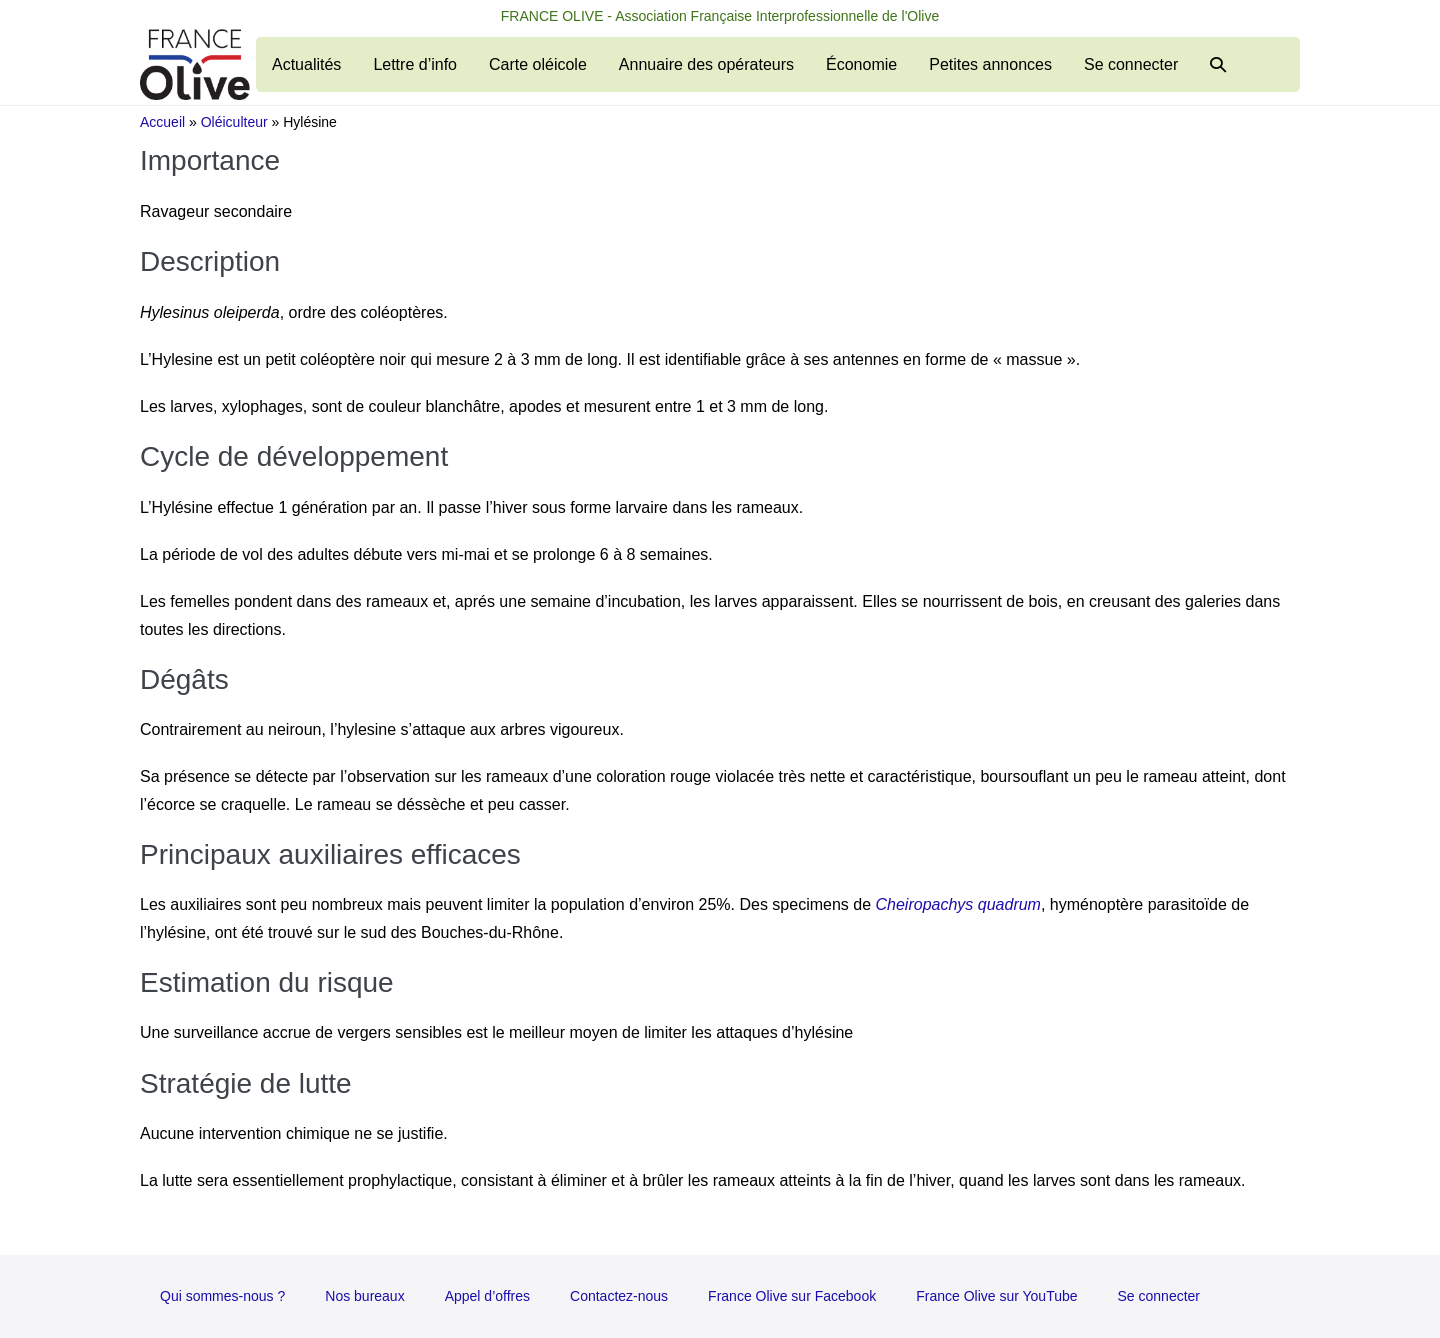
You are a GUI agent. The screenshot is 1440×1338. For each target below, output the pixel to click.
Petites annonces (990, 64)
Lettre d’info (415, 64)
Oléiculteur (234, 122)
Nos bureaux (364, 1296)
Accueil (162, 122)
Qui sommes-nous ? (222, 1296)
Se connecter (1131, 64)
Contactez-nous (619, 1296)
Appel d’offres (487, 1296)
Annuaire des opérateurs (706, 64)
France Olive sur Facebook (792, 1296)
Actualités (306, 64)
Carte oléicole (538, 64)
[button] (1218, 64)
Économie (861, 64)
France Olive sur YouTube (996, 1296)
